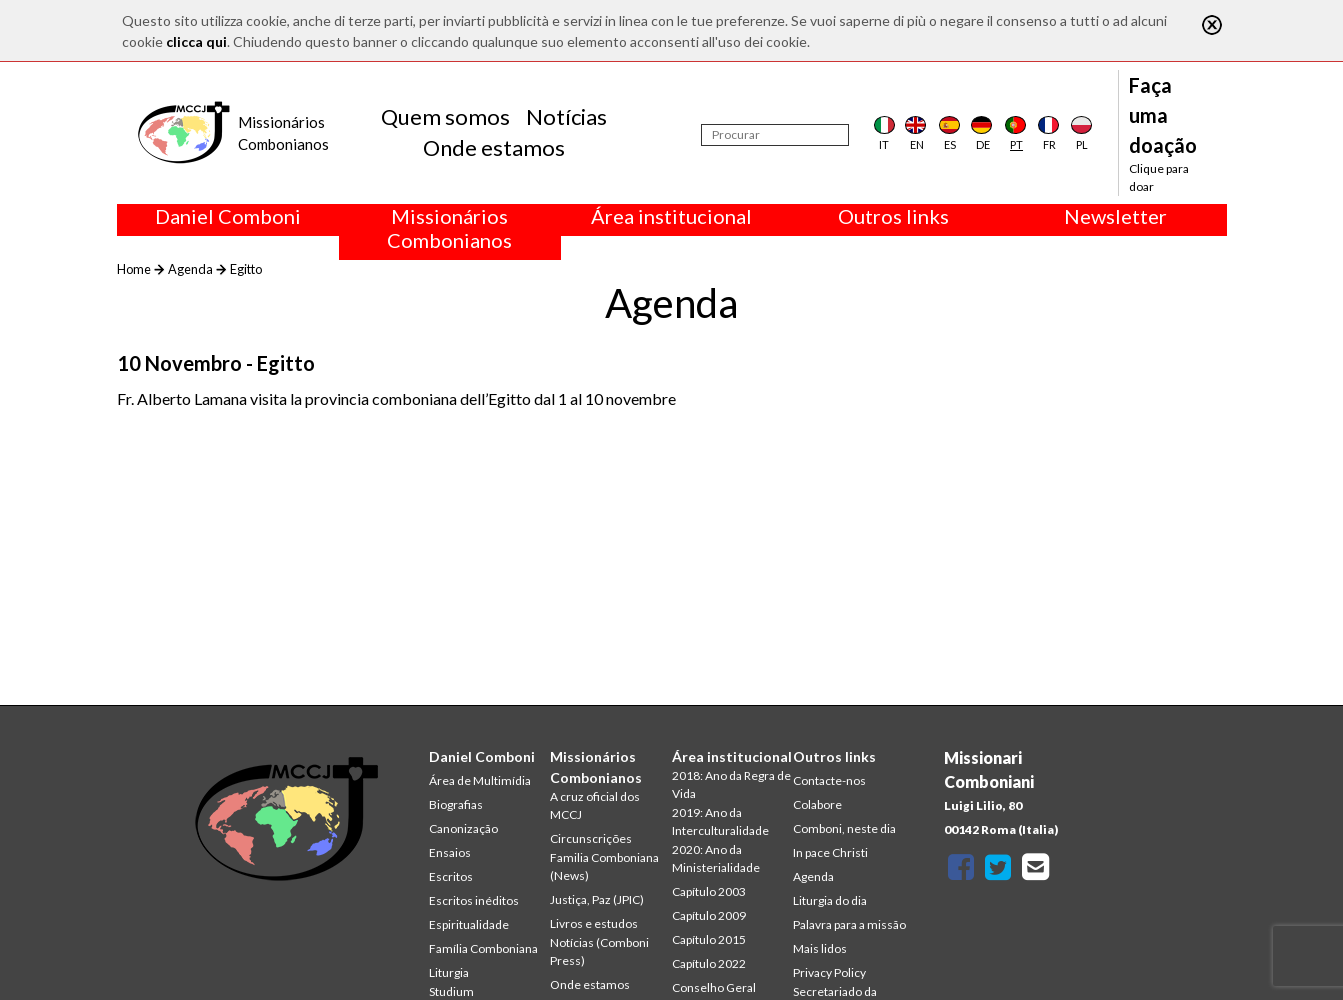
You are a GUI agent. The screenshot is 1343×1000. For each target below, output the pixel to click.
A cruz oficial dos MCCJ (595, 805)
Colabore (817, 804)
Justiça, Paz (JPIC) (597, 899)
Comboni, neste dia (844, 828)
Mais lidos (820, 948)
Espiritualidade (469, 924)
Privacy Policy (829, 972)
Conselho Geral (714, 987)
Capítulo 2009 (709, 915)
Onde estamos (494, 147)
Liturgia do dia (830, 900)
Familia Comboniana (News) (604, 866)
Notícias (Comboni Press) (599, 951)
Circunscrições (591, 838)
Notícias (566, 116)
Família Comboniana (483, 948)
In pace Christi (830, 852)
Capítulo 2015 (709, 939)
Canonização (463, 828)
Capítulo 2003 (709, 891)
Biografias (456, 804)
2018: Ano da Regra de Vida (731, 784)
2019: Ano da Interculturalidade (720, 821)
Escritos (451, 876)
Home (134, 269)
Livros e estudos (594, 923)
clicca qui (196, 41)
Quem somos (445, 116)
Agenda (190, 269)
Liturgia (449, 972)
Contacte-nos (829, 780)
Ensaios (450, 852)
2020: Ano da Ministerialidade (716, 858)
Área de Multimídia (480, 780)
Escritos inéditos (474, 900)
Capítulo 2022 (709, 963)
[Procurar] (775, 135)
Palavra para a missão (849, 924)
